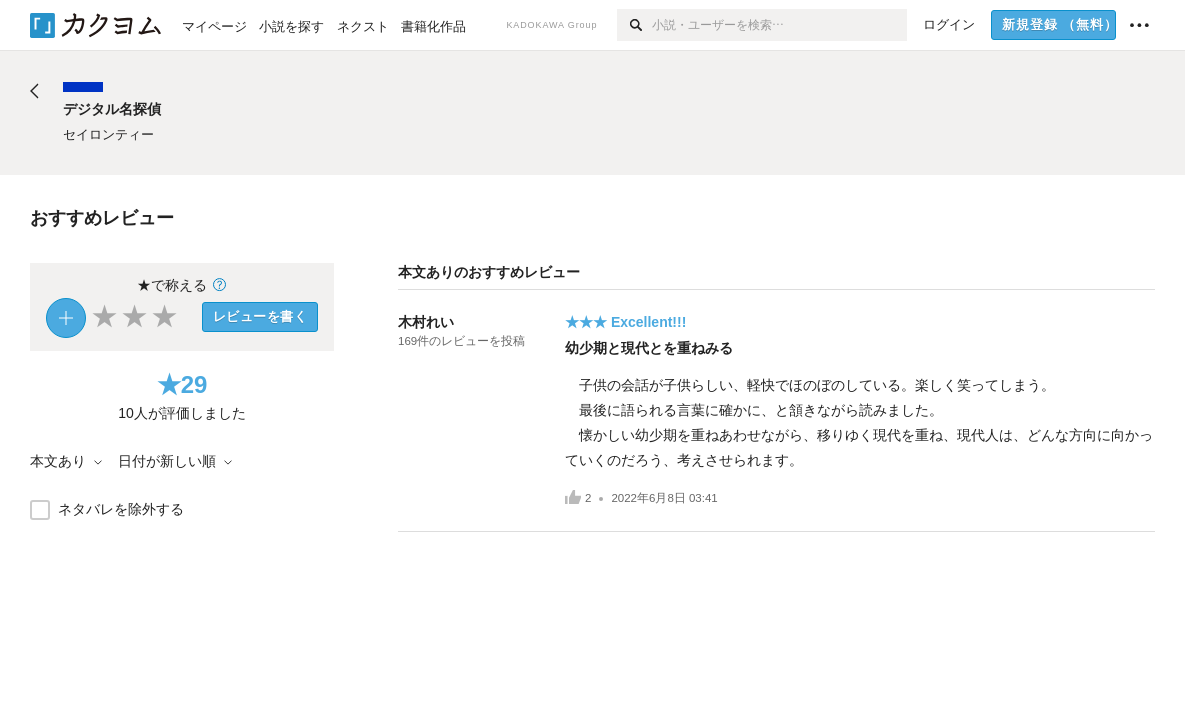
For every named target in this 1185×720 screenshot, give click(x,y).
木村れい (426, 322)
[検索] (634, 25)
